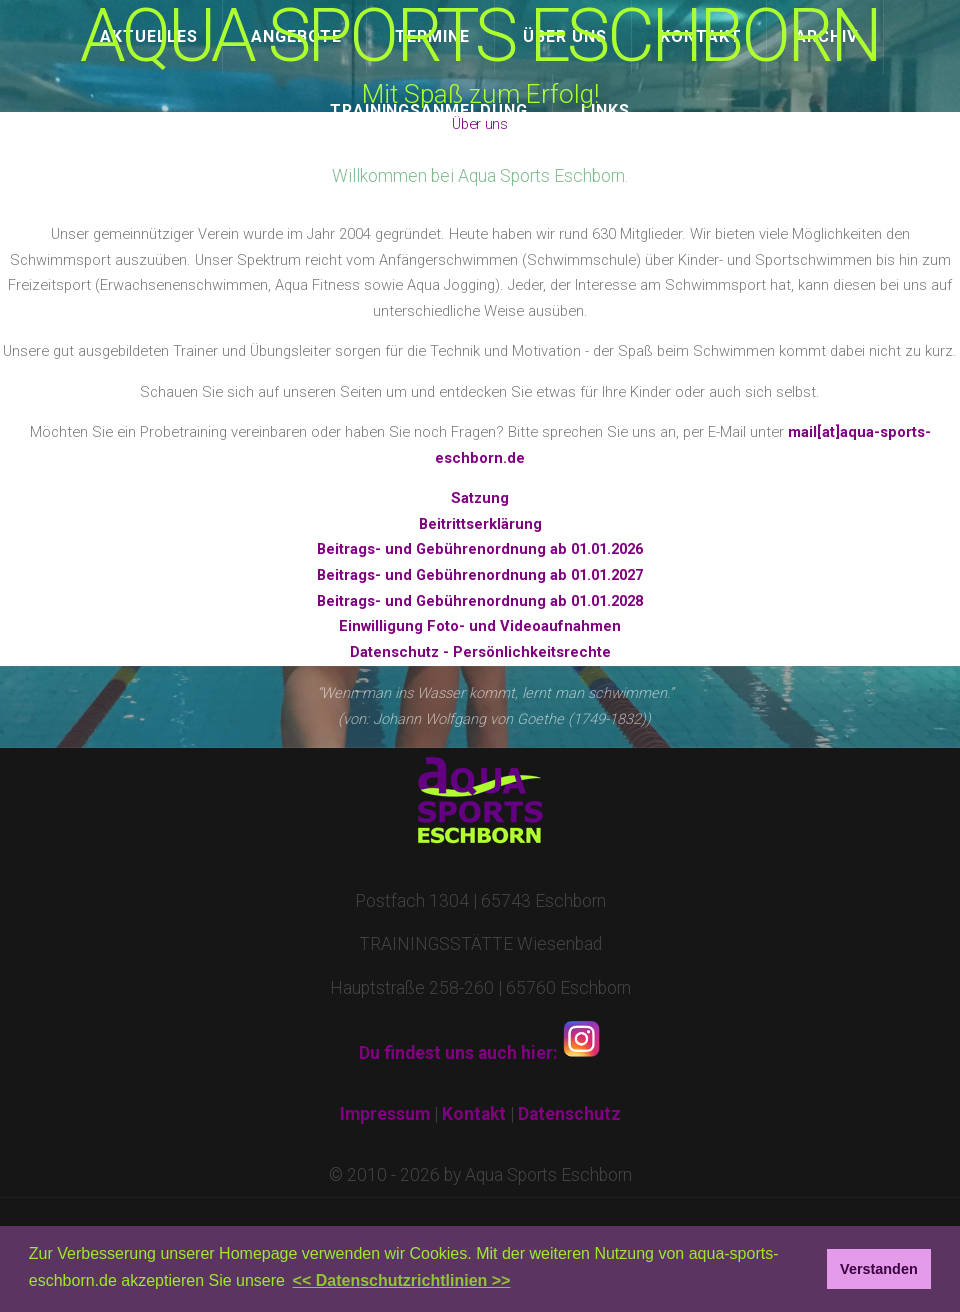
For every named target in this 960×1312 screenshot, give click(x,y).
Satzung (480, 498)
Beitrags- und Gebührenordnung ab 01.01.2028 (480, 601)
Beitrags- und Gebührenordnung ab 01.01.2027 (480, 575)
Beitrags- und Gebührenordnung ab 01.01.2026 (480, 549)
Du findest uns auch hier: (480, 1053)
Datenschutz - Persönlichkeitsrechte (480, 652)
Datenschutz (569, 1114)
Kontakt (474, 1114)
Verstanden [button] (879, 1269)
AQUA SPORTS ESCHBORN (480, 36)
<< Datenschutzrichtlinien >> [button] (402, 1280)
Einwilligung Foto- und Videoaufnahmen (480, 626)
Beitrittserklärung (480, 524)
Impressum (385, 1114)
